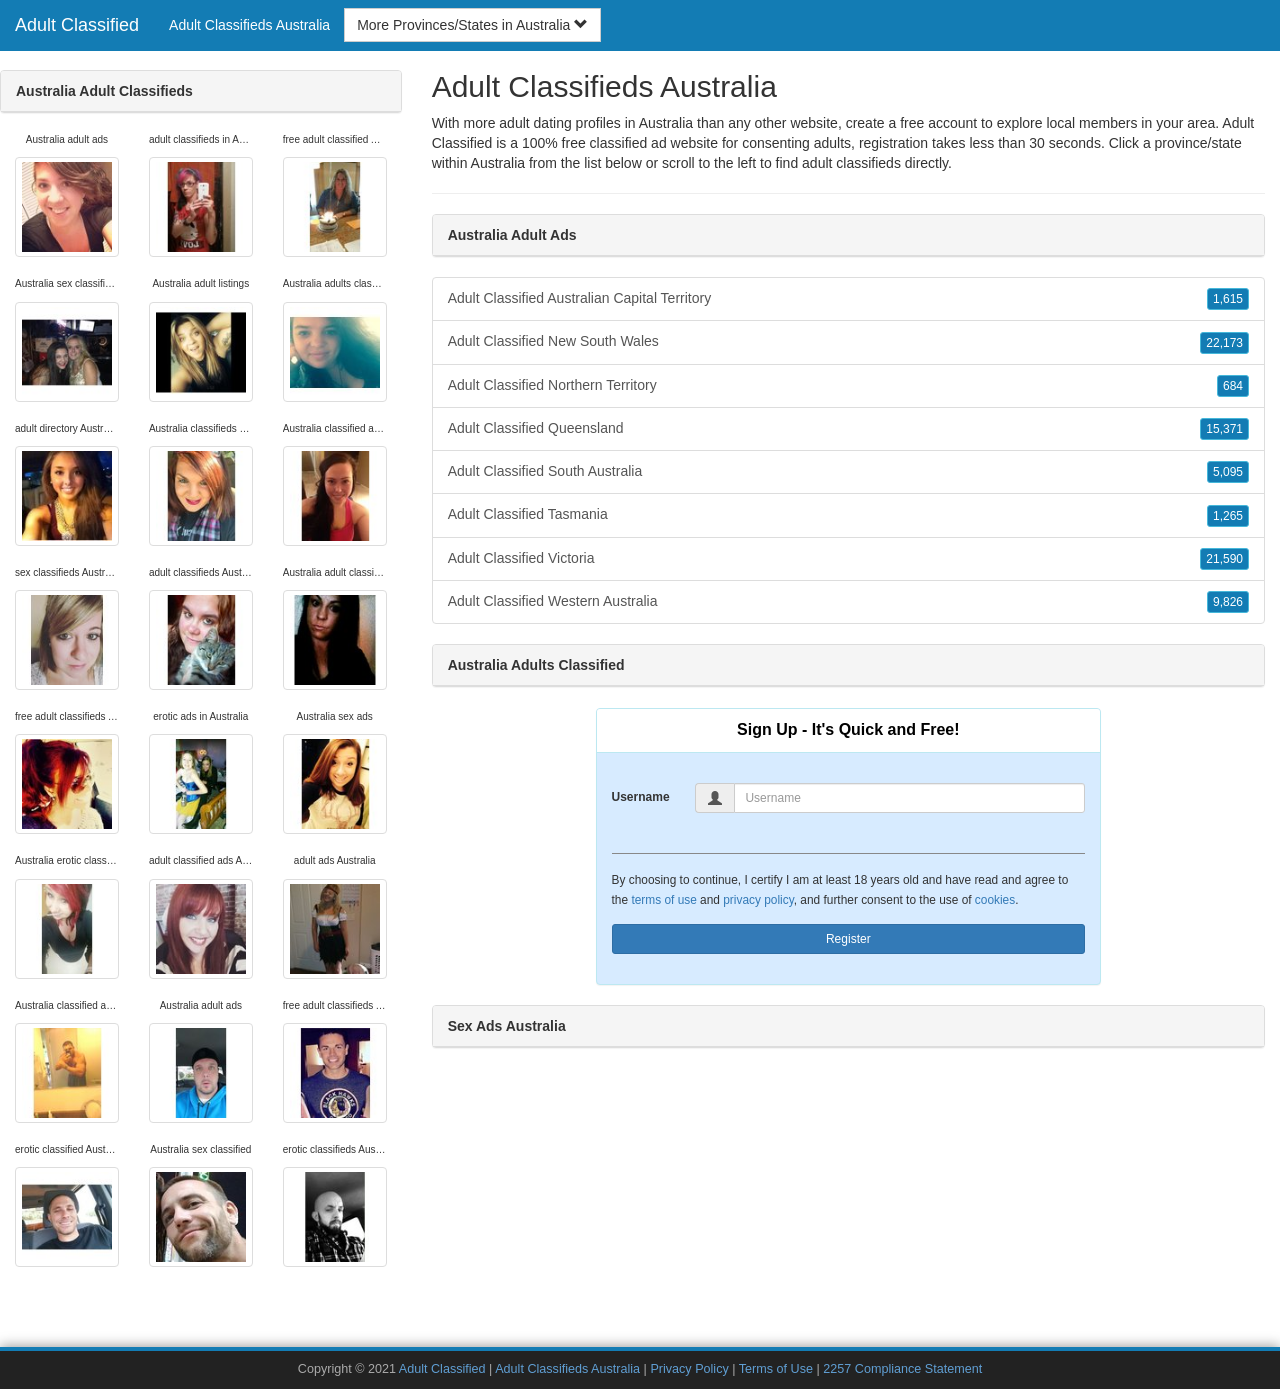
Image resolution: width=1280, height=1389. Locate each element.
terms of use (663, 900)
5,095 (1228, 472)
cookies (995, 900)
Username (641, 797)
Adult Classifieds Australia (249, 25)
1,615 (1228, 299)
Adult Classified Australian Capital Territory (848, 299)
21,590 (1224, 559)
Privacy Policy (689, 1369)
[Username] (909, 798)
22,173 (1224, 343)
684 (1233, 386)
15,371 (1224, 429)
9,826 (1228, 602)
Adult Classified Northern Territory (848, 386)
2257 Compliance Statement (902, 1369)
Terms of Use (776, 1369)
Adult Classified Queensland (848, 429)
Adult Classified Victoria (848, 559)
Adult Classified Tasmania (848, 515)
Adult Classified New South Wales (848, 342)
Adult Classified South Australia (848, 472)
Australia (498, 163)
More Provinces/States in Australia (472, 25)
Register (848, 939)
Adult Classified (77, 25)
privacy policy (758, 900)
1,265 (1228, 516)
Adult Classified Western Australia (848, 602)
